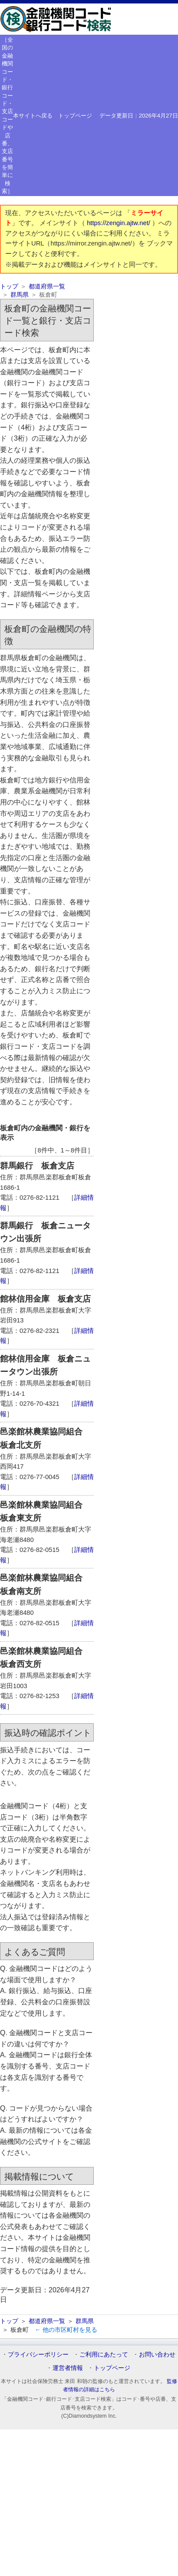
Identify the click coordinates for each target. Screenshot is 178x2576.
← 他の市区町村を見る (66, 2329)
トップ (9, 286)
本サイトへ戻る (33, 115)
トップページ (75, 115)
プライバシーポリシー (38, 2354)
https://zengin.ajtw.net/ (119, 222)
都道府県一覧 (47, 286)
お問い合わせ (157, 2354)
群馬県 (19, 294)
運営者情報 (68, 2367)
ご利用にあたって (103, 2354)
